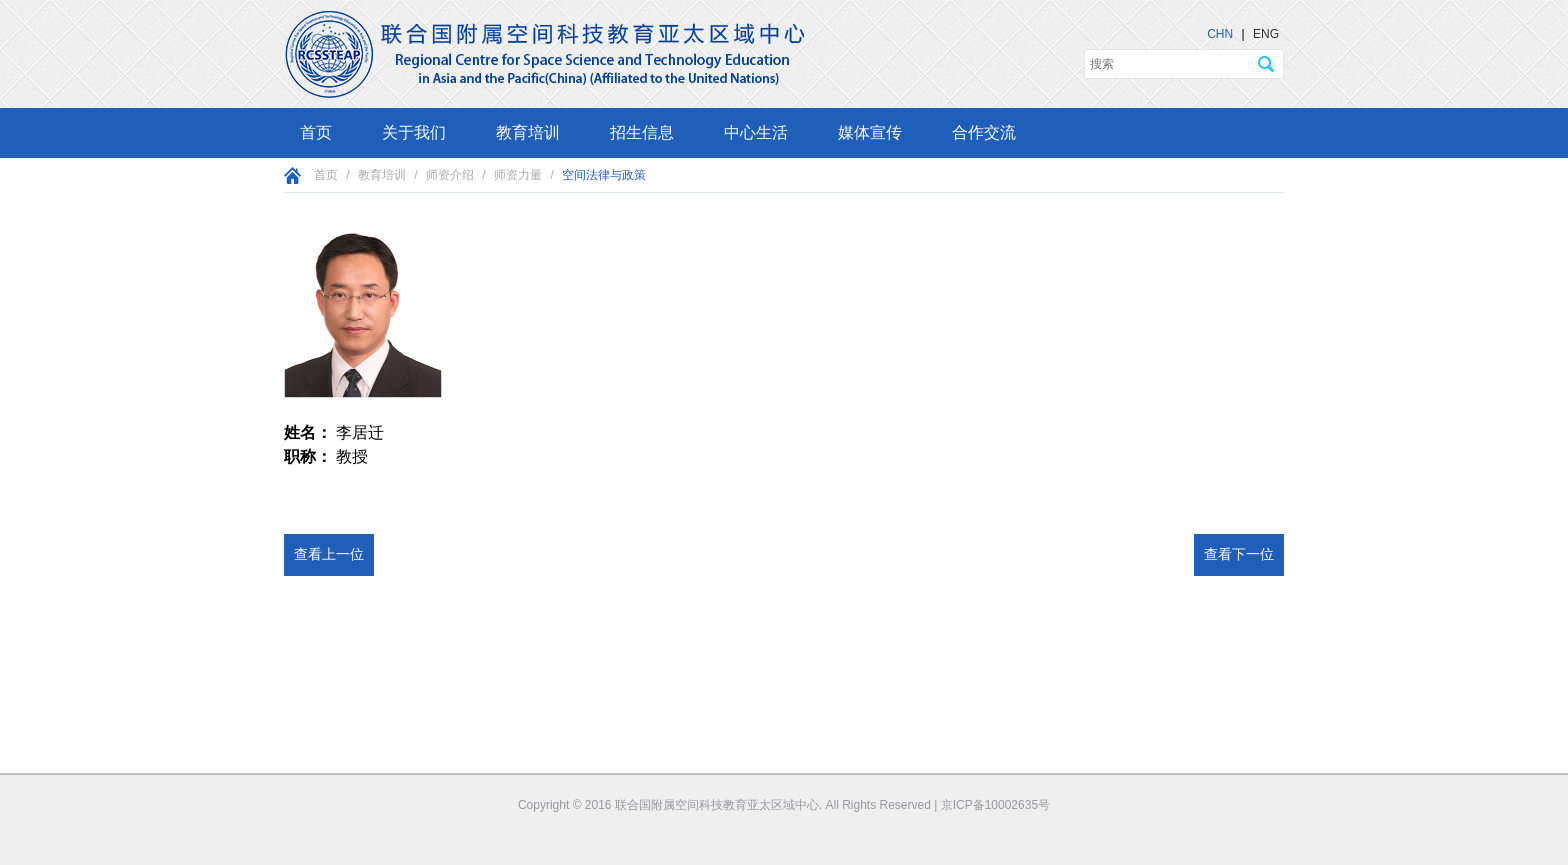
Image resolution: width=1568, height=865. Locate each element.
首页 (316, 132)
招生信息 (642, 132)
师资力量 (518, 175)
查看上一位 (329, 554)
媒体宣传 (870, 132)
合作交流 (984, 132)
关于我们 (414, 132)
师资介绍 (450, 175)
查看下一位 (1239, 554)
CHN (1220, 34)
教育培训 (528, 132)
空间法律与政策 (604, 175)
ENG (1266, 34)
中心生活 (756, 132)
